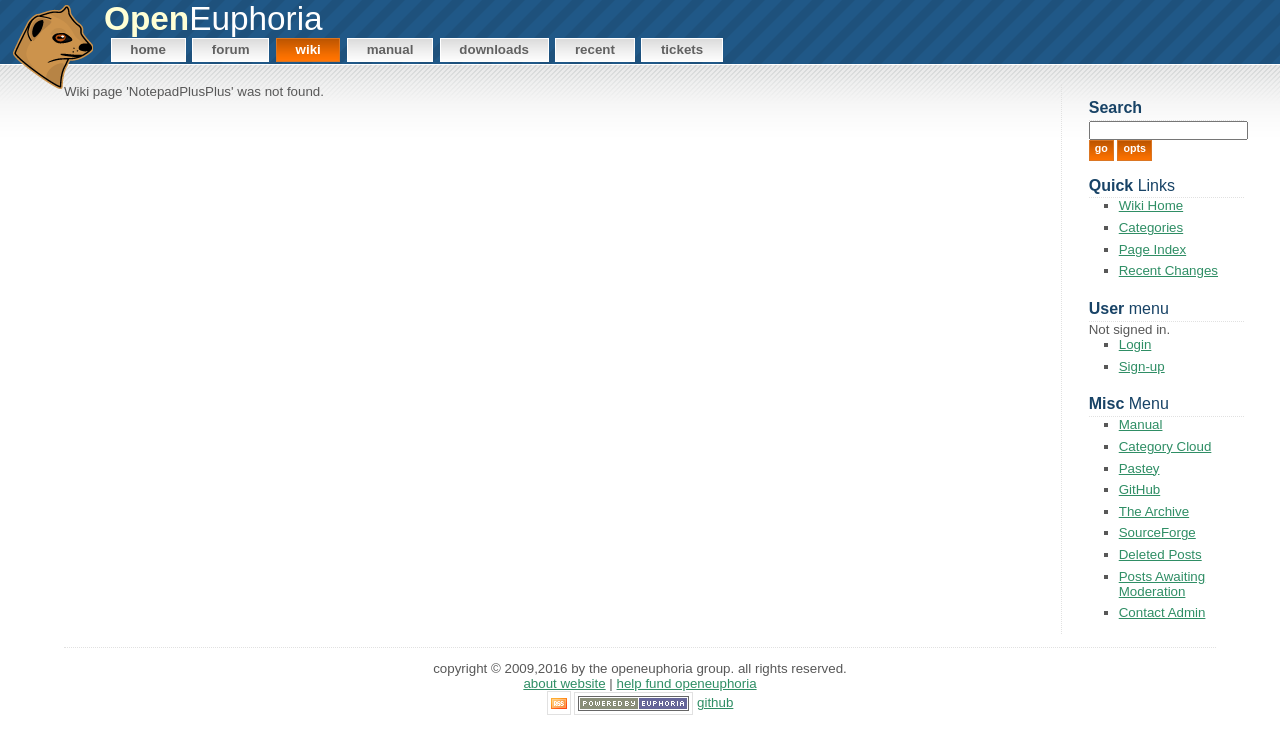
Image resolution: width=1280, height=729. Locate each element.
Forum (231, 49)
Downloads (494, 49)
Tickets (682, 49)
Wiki (308, 49)
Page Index (1152, 249)
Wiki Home (1151, 205)
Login (1135, 344)
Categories (1151, 227)
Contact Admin (1162, 612)
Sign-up (1142, 366)
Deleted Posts (1160, 554)
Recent (595, 49)
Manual (390, 49)
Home (148, 49)
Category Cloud (1165, 446)
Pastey (1139, 468)
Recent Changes (1168, 270)
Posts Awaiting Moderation (1162, 584)
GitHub (1139, 489)
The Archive (1154, 511)
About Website (564, 683)
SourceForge (1157, 532)
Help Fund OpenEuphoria (687, 683)
